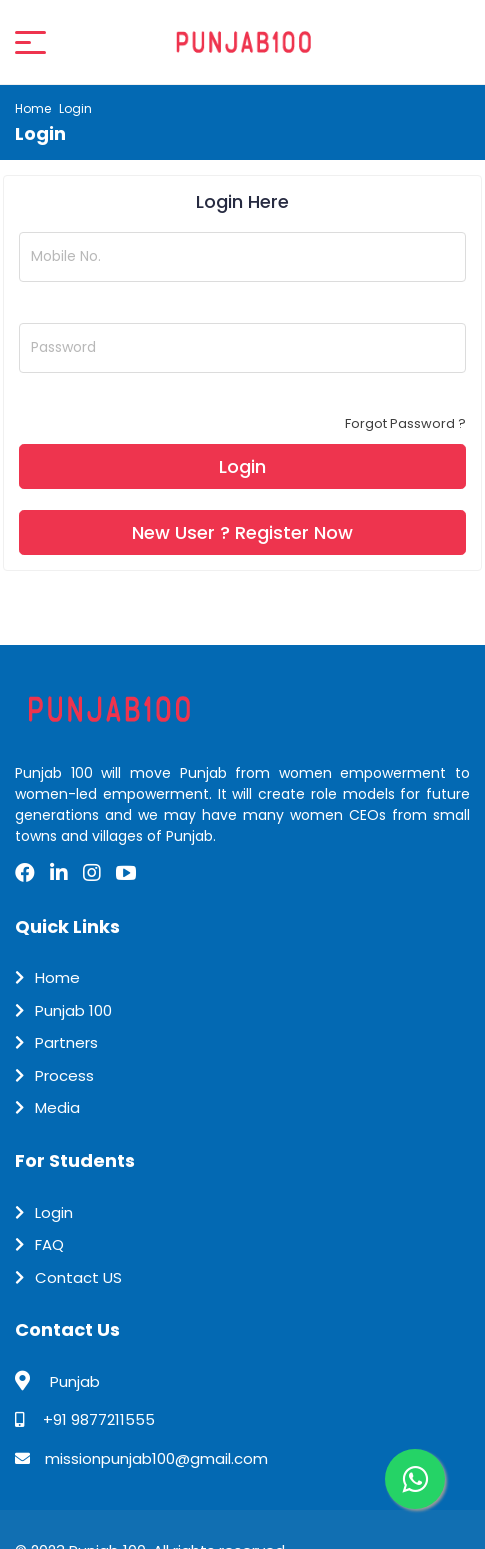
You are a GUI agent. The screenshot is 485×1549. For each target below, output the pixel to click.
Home (33, 108)
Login (54, 1212)
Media (57, 1107)
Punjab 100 (73, 1010)
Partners (66, 1042)
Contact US (78, 1277)
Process (64, 1075)
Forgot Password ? (405, 423)
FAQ (49, 1244)
